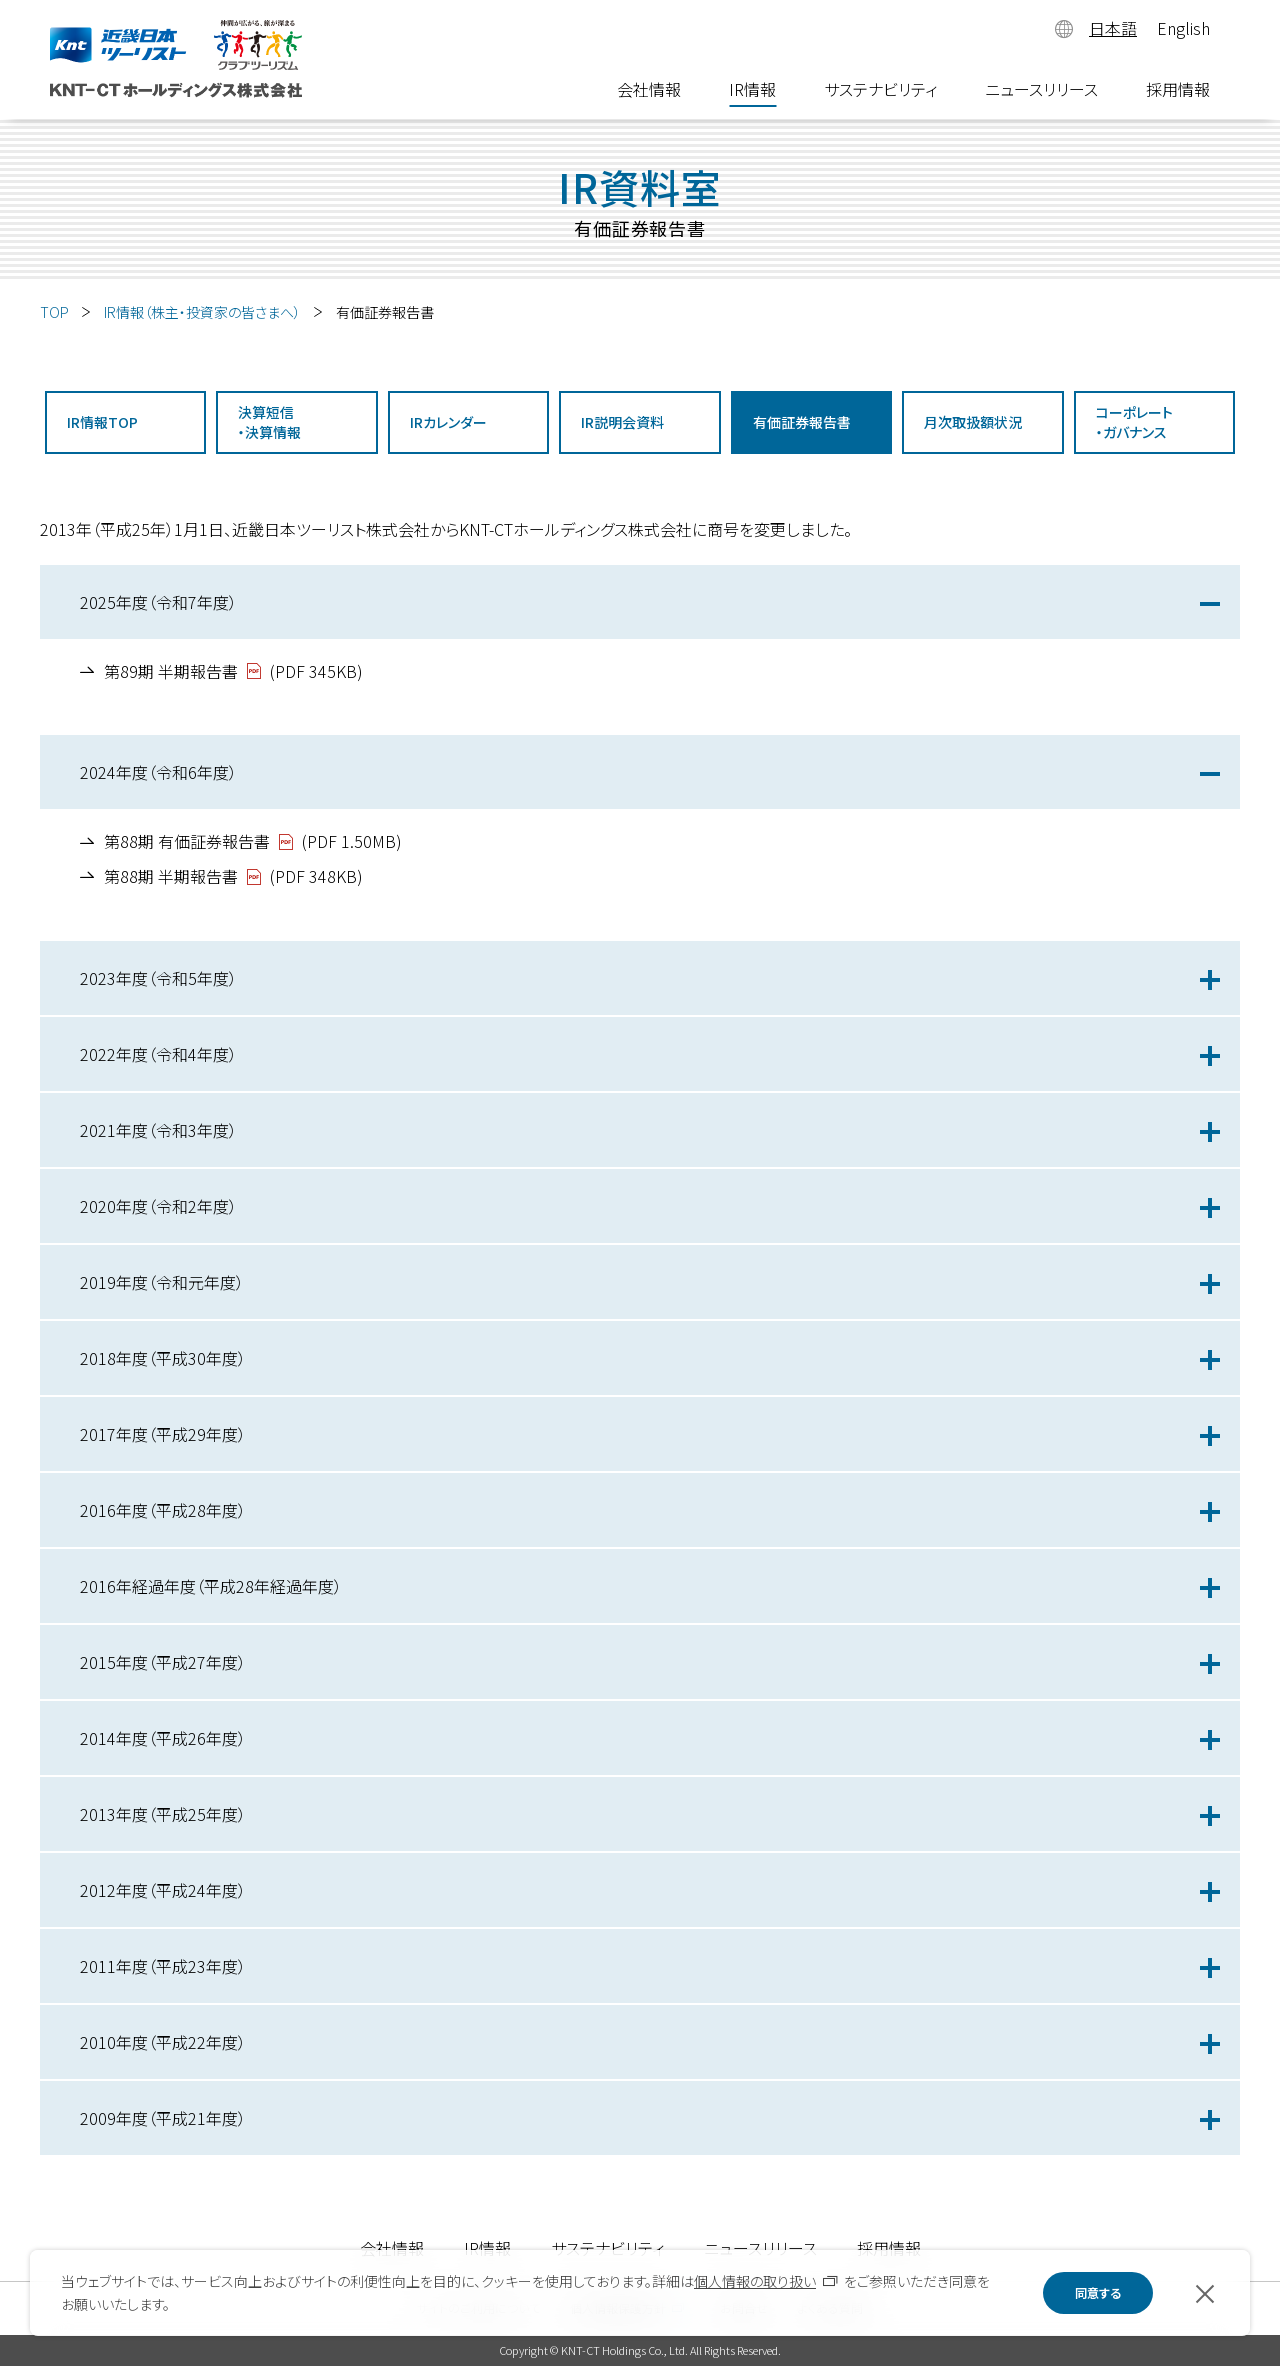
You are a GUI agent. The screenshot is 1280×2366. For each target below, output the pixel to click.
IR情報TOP (102, 422)
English (1183, 28)
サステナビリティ (880, 92)
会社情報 (649, 92)
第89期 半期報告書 (171, 671)
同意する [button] (1098, 2292)
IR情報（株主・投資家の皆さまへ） (202, 312)
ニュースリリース (1041, 92)
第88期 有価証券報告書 (187, 841)
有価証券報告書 (802, 422)
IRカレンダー (448, 422)
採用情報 (1178, 92)
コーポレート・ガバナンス (1134, 422)
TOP (54, 312)
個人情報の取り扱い (755, 2281)
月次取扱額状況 (973, 422)
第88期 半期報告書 (171, 876)
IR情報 (752, 92)
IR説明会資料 (622, 422)
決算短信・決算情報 (269, 422)
